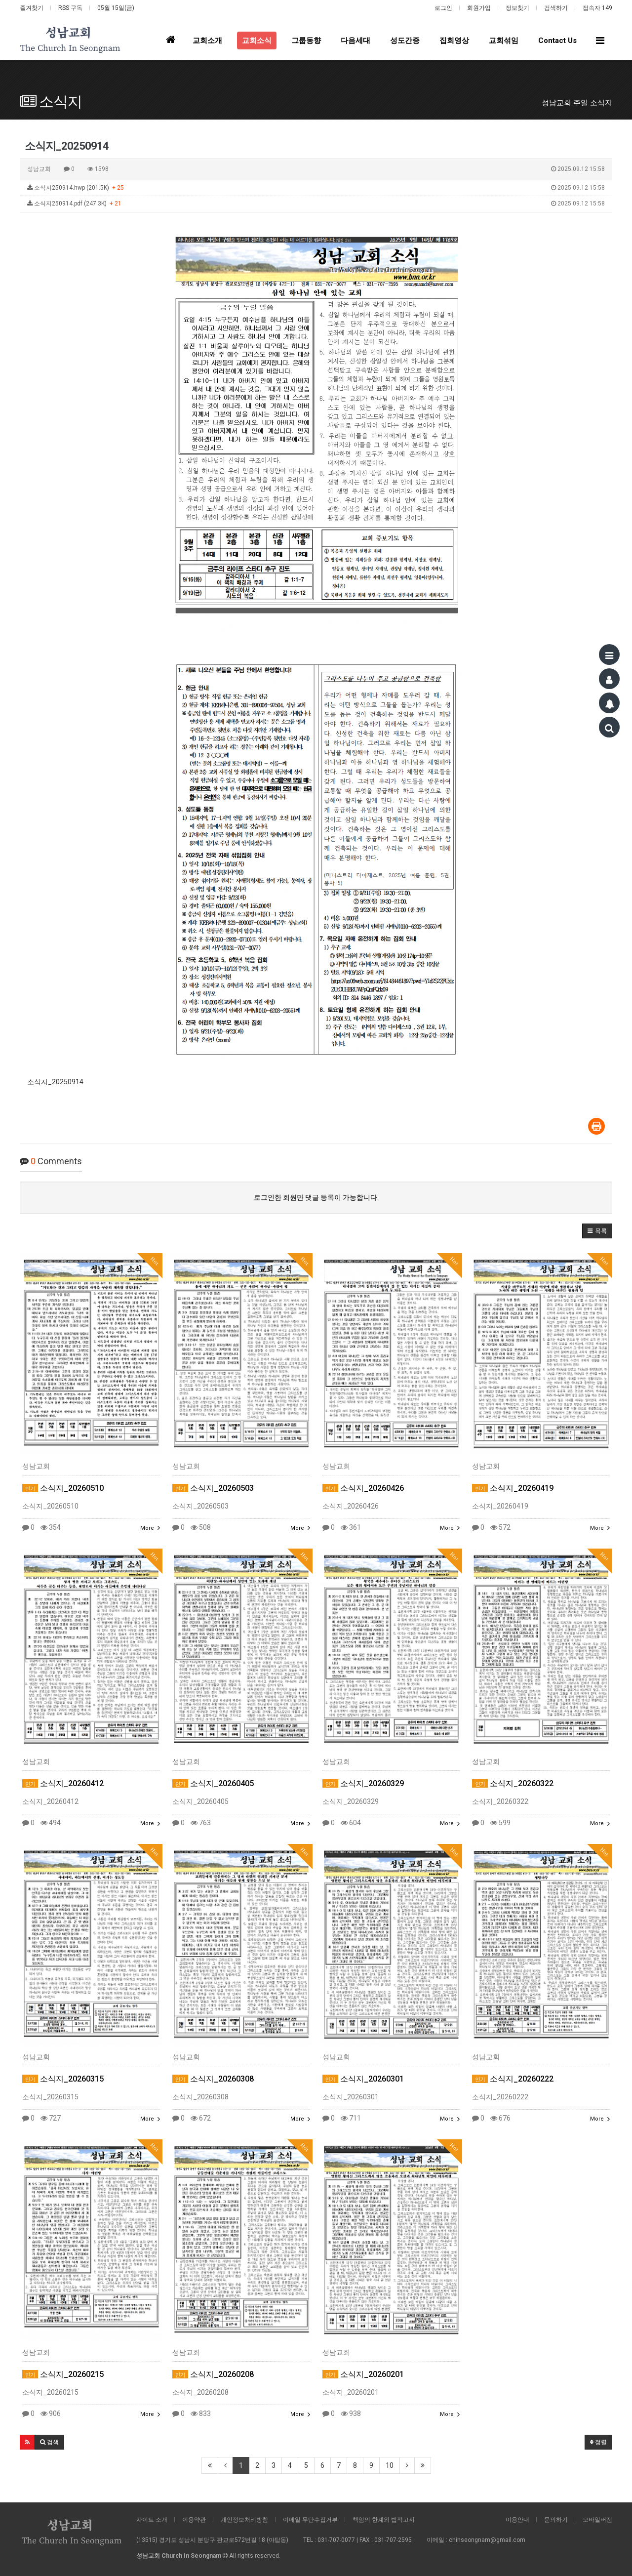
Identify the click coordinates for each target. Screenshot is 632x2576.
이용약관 (194, 2519)
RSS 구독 (70, 7)
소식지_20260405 (213, 1783)
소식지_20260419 (512, 1488)
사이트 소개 (151, 2519)
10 (390, 2465)
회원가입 (479, 7)
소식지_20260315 (63, 2079)
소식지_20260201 (363, 2374)
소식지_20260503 (213, 1488)
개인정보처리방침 (244, 2519)
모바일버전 (597, 2519)
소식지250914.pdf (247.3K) (316, 204)
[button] (597, 1231)
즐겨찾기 (31, 7)
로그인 (443, 7)
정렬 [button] (598, 2442)
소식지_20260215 (63, 2374)
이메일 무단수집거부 (310, 2519)
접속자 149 (597, 7)
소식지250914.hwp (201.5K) (316, 188)
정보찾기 (517, 7)
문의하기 (556, 2519)
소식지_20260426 (363, 1488)
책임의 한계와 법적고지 (384, 2519)
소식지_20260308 (213, 2079)
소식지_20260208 (213, 2374)
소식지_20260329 (363, 1783)
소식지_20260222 (512, 2079)
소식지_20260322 (512, 1783)
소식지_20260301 (363, 2079)
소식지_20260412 (63, 1783)
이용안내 (517, 2519)
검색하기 (556, 7)
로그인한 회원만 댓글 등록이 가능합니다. (316, 1197)
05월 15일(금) (115, 7)
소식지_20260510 (63, 1488)
